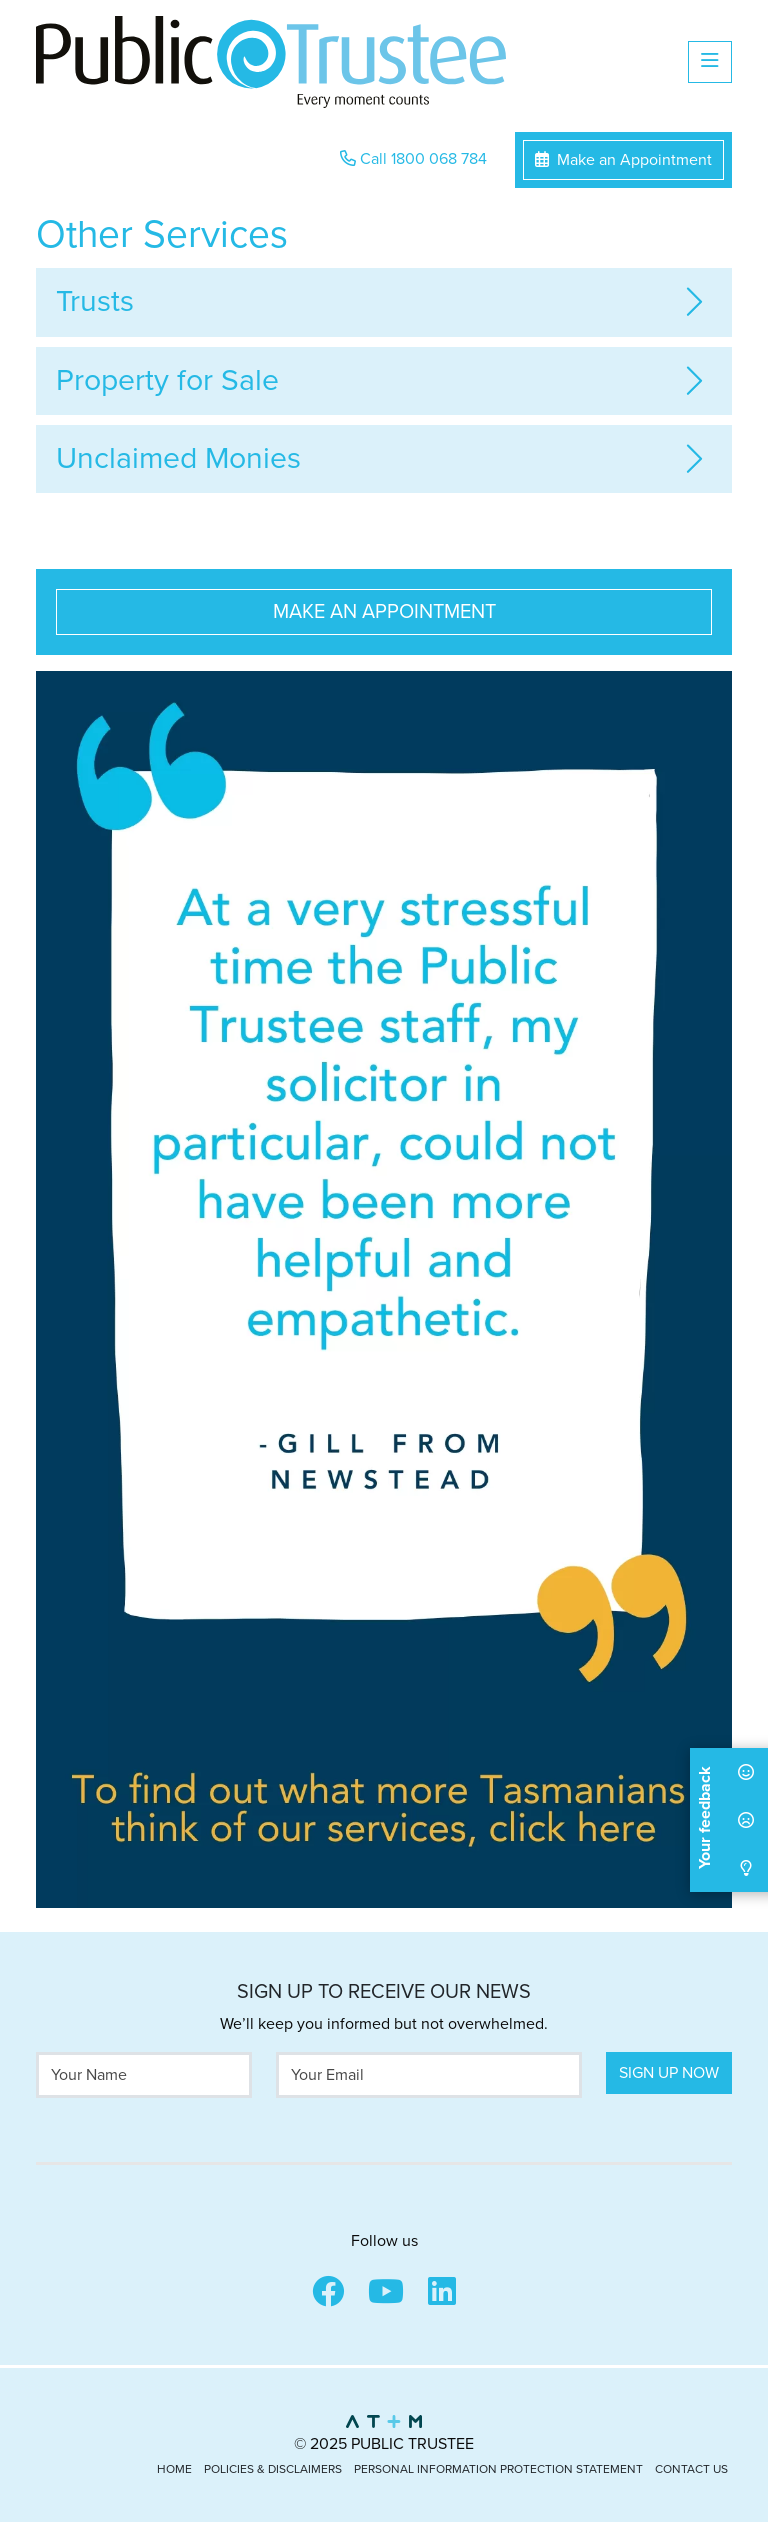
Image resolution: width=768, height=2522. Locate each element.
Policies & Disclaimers (273, 2469)
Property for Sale (167, 380)
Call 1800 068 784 (413, 159)
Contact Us (691, 2469)
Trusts (95, 301)
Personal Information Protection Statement (498, 2469)
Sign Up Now (669, 2073)
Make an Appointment (623, 160)
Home (174, 2469)
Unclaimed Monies (178, 458)
